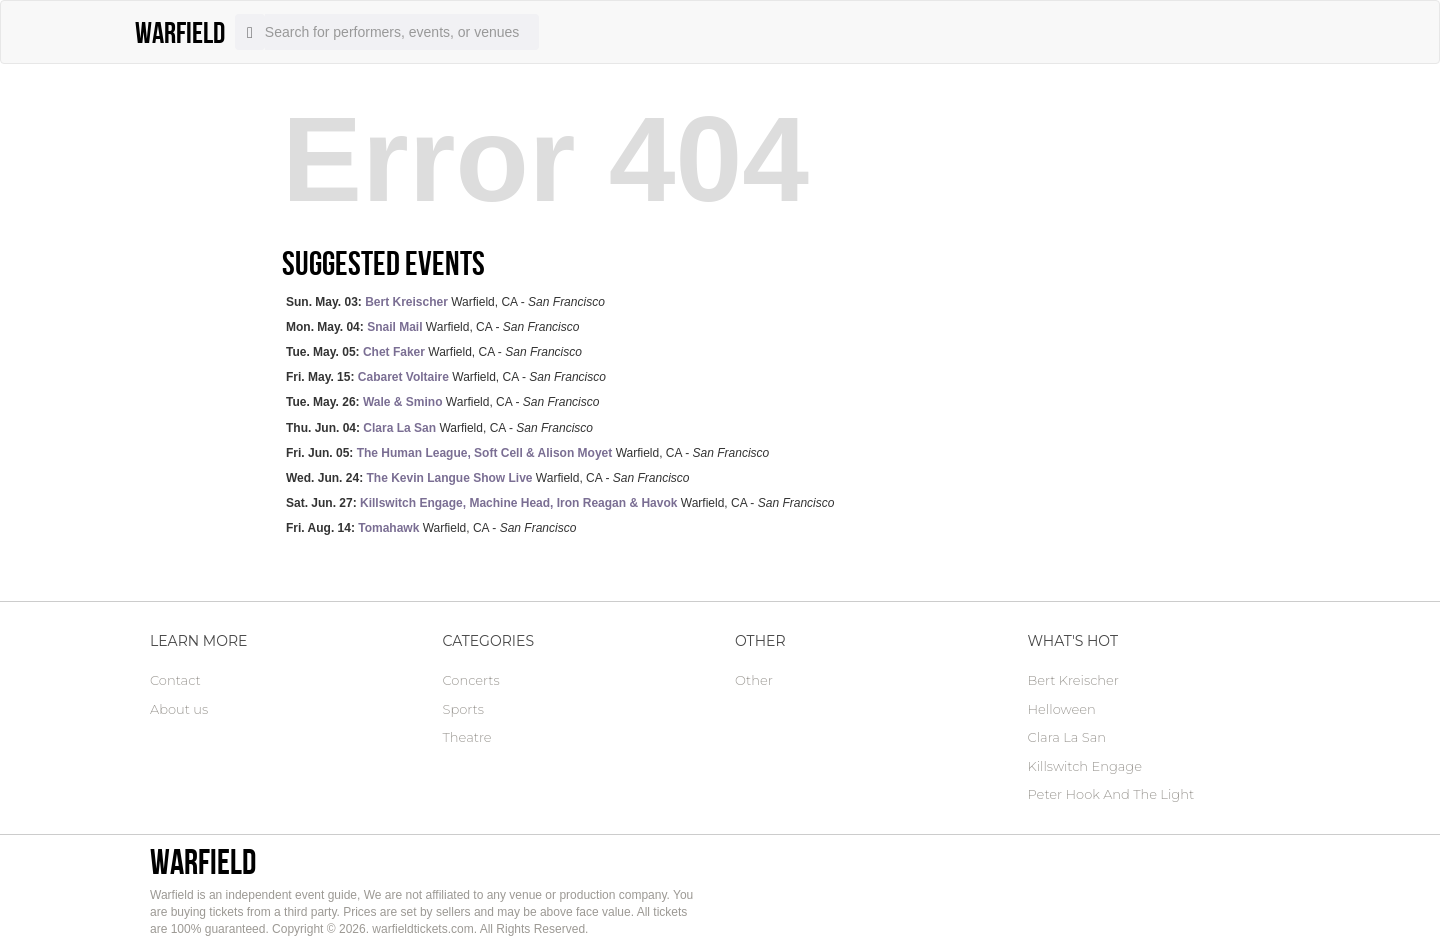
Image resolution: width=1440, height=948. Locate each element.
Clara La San (1067, 737)
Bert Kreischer (1073, 680)
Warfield (203, 861)
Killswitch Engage (1085, 766)
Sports (463, 709)
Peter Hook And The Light (1111, 794)
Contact (175, 680)
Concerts (471, 680)
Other (754, 680)
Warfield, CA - (445, 302)
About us (179, 709)
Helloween (1062, 709)
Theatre (467, 737)
